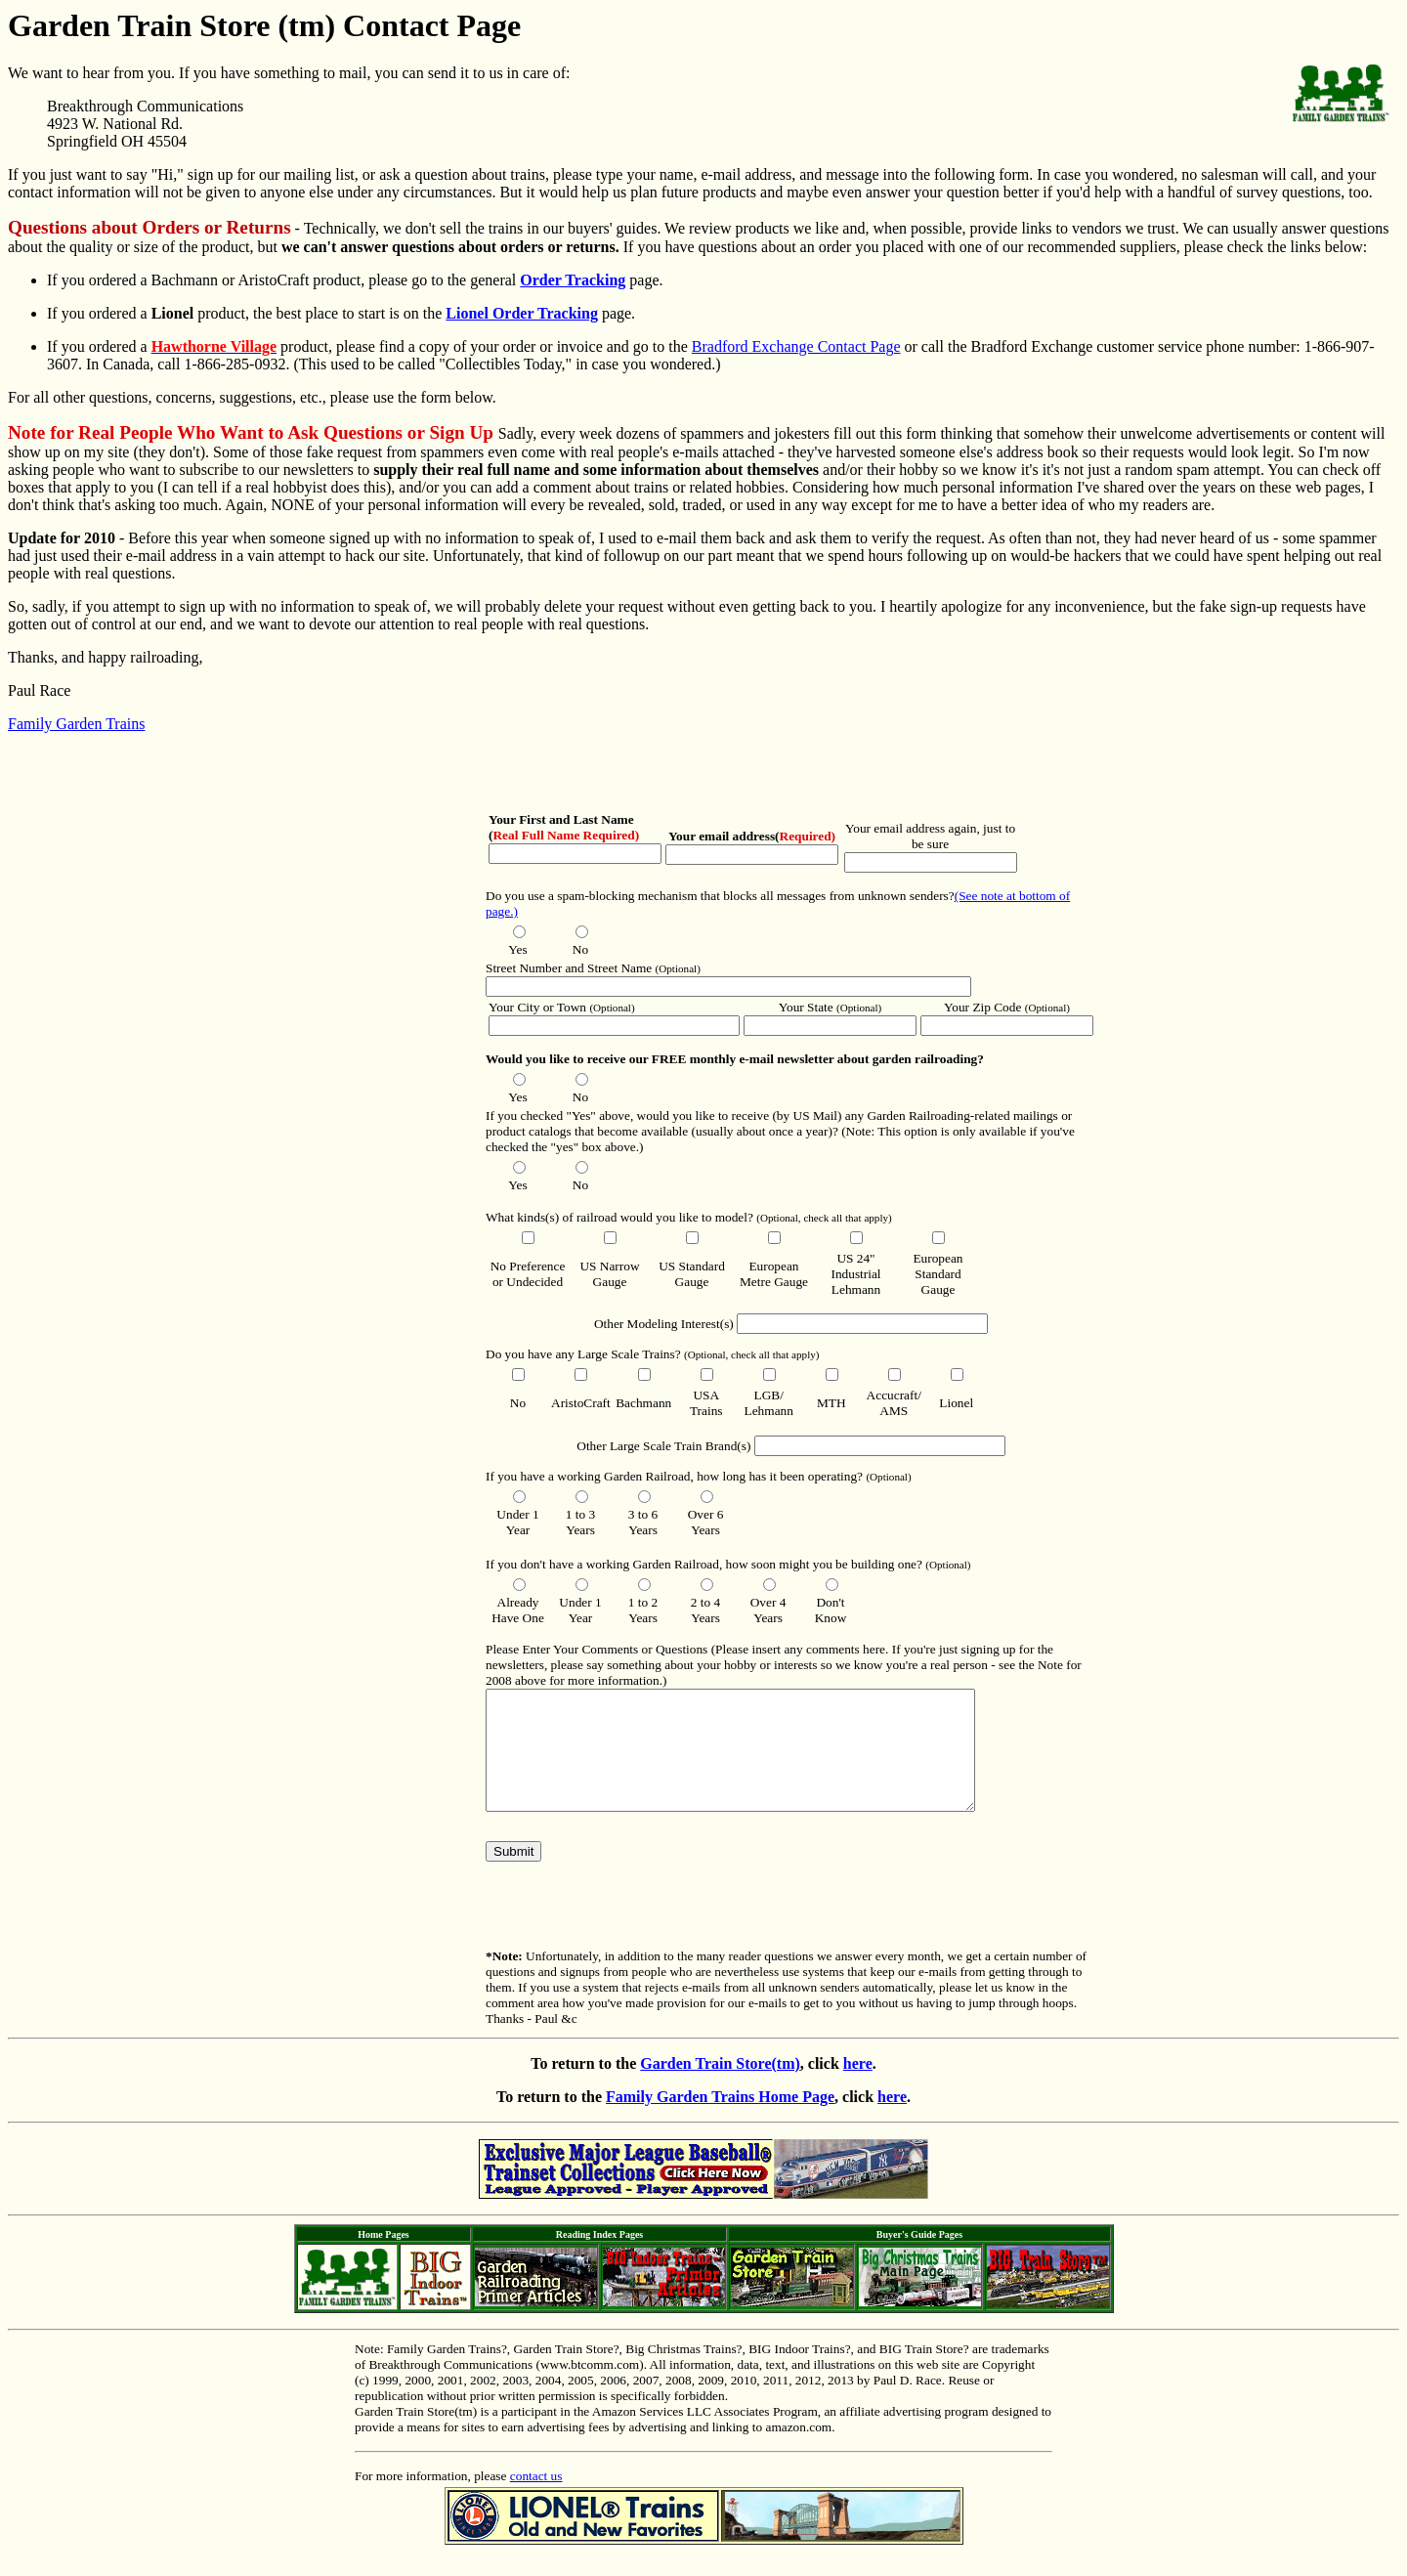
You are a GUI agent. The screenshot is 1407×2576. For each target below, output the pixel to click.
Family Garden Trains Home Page (720, 2120)
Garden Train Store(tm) (720, 2087)
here (858, 2087)
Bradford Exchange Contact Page (796, 346)
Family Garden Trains (76, 723)
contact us (536, 2499)
